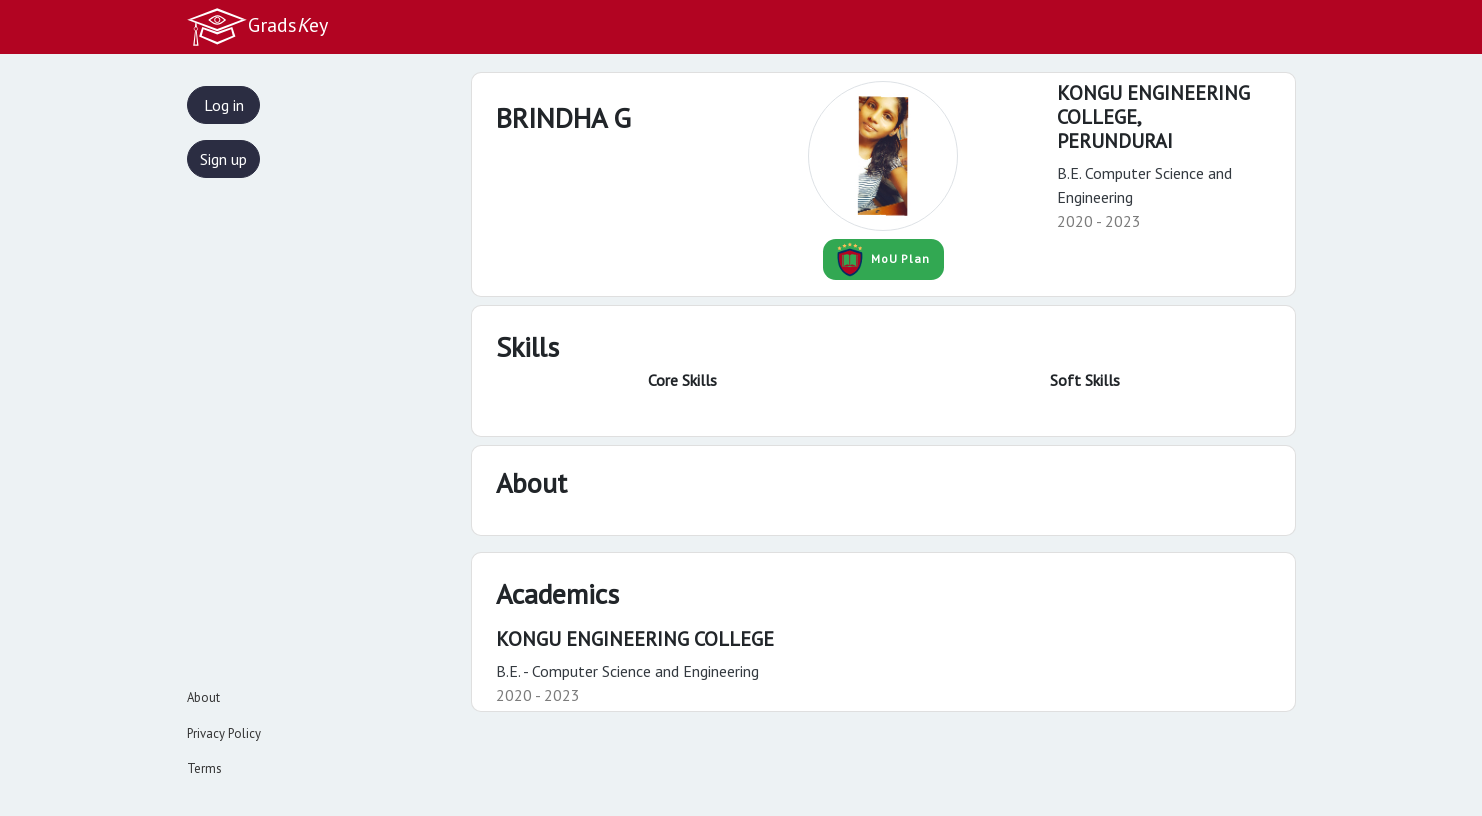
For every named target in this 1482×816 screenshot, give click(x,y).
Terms (204, 768)
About (203, 697)
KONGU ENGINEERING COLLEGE (635, 639)
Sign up (223, 159)
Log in (224, 105)
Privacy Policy (224, 733)
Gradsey (257, 27)
